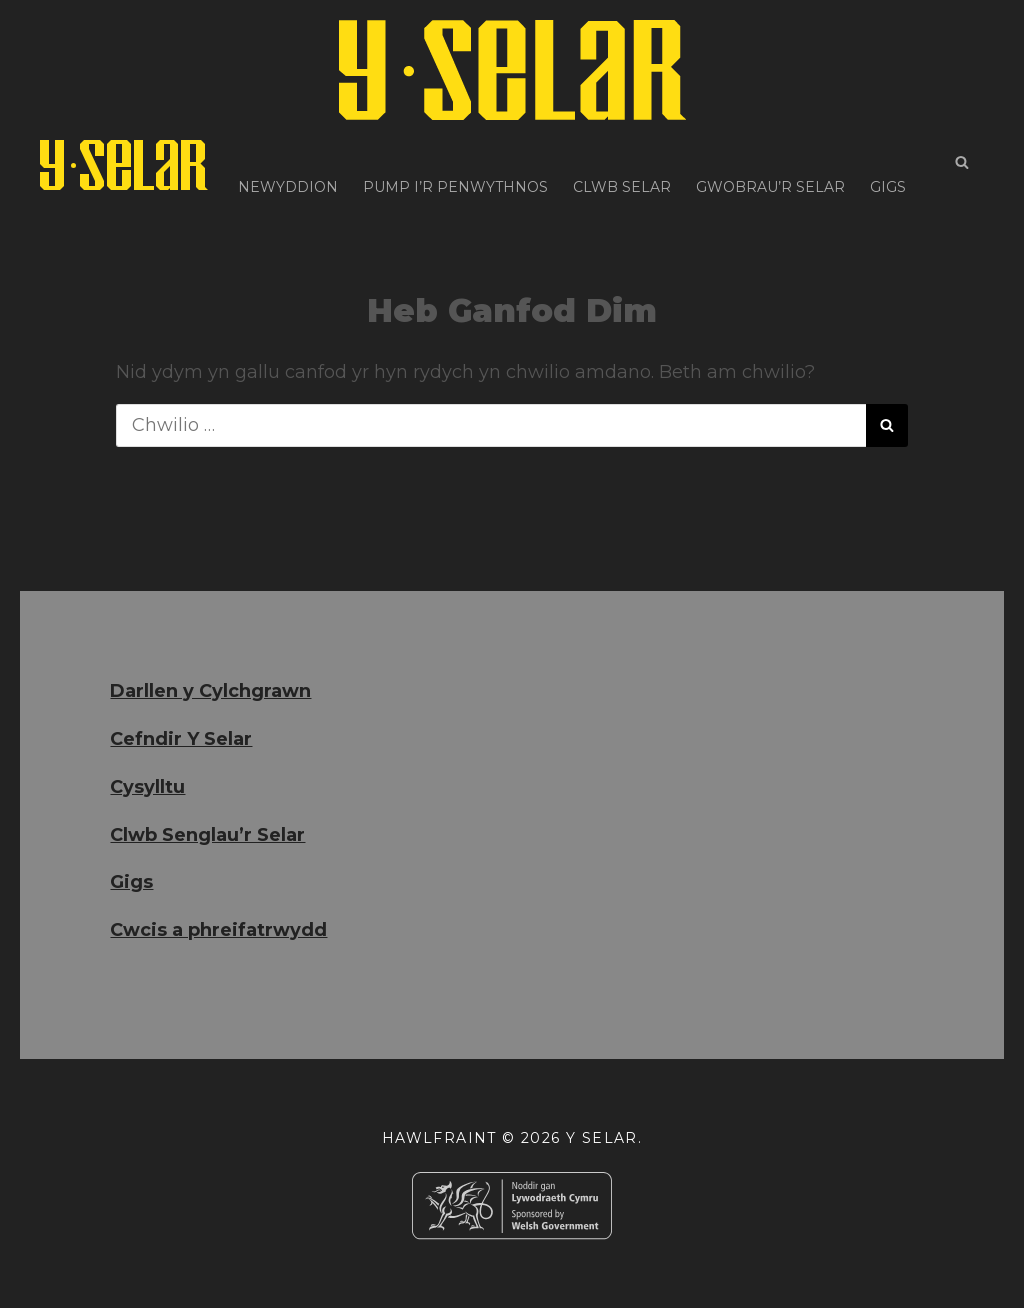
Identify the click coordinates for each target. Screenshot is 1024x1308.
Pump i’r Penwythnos (455, 165)
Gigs (888, 165)
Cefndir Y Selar (181, 739)
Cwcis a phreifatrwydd (218, 930)
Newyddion (288, 165)
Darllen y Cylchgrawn (210, 691)
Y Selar (602, 1138)
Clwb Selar (622, 165)
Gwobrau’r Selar (770, 165)
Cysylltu (147, 787)
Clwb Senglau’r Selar (207, 835)
